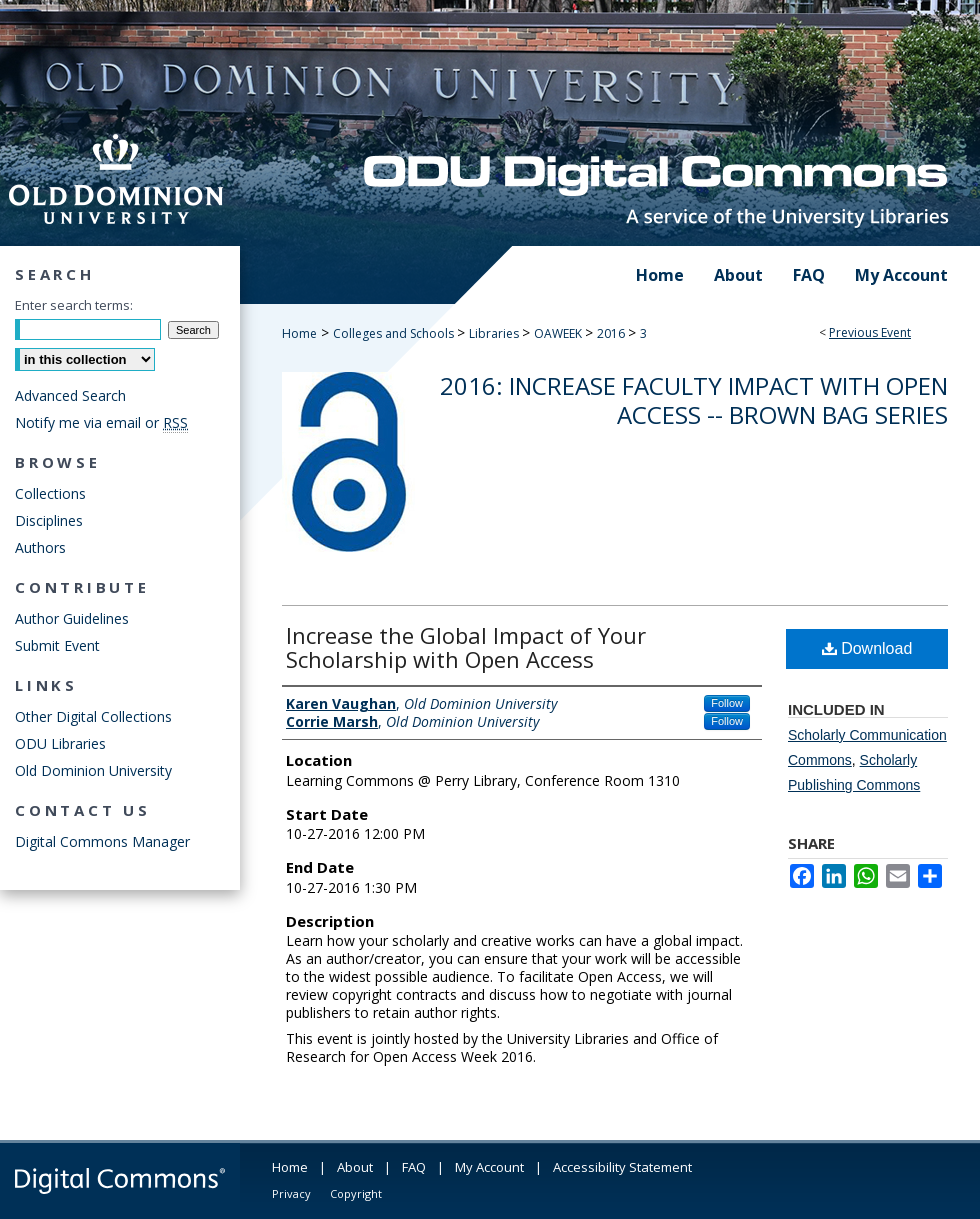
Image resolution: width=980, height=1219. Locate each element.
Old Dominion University (93, 770)
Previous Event (870, 332)
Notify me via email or (101, 422)
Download (867, 648)
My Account (489, 1167)
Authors (40, 547)
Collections (50, 493)
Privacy (291, 1193)
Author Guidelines (72, 618)
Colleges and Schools (395, 333)
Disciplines (49, 520)
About (355, 1167)
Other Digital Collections (93, 716)
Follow (727, 703)
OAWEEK (559, 333)
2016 (612, 333)
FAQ (414, 1167)
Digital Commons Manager (102, 841)
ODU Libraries (60, 743)
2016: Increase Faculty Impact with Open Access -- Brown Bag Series (694, 400)
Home (299, 333)
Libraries (495, 333)
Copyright (356, 1193)
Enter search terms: (74, 305)
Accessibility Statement (622, 1167)
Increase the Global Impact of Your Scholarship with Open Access (466, 647)
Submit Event (57, 645)
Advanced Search (70, 395)
